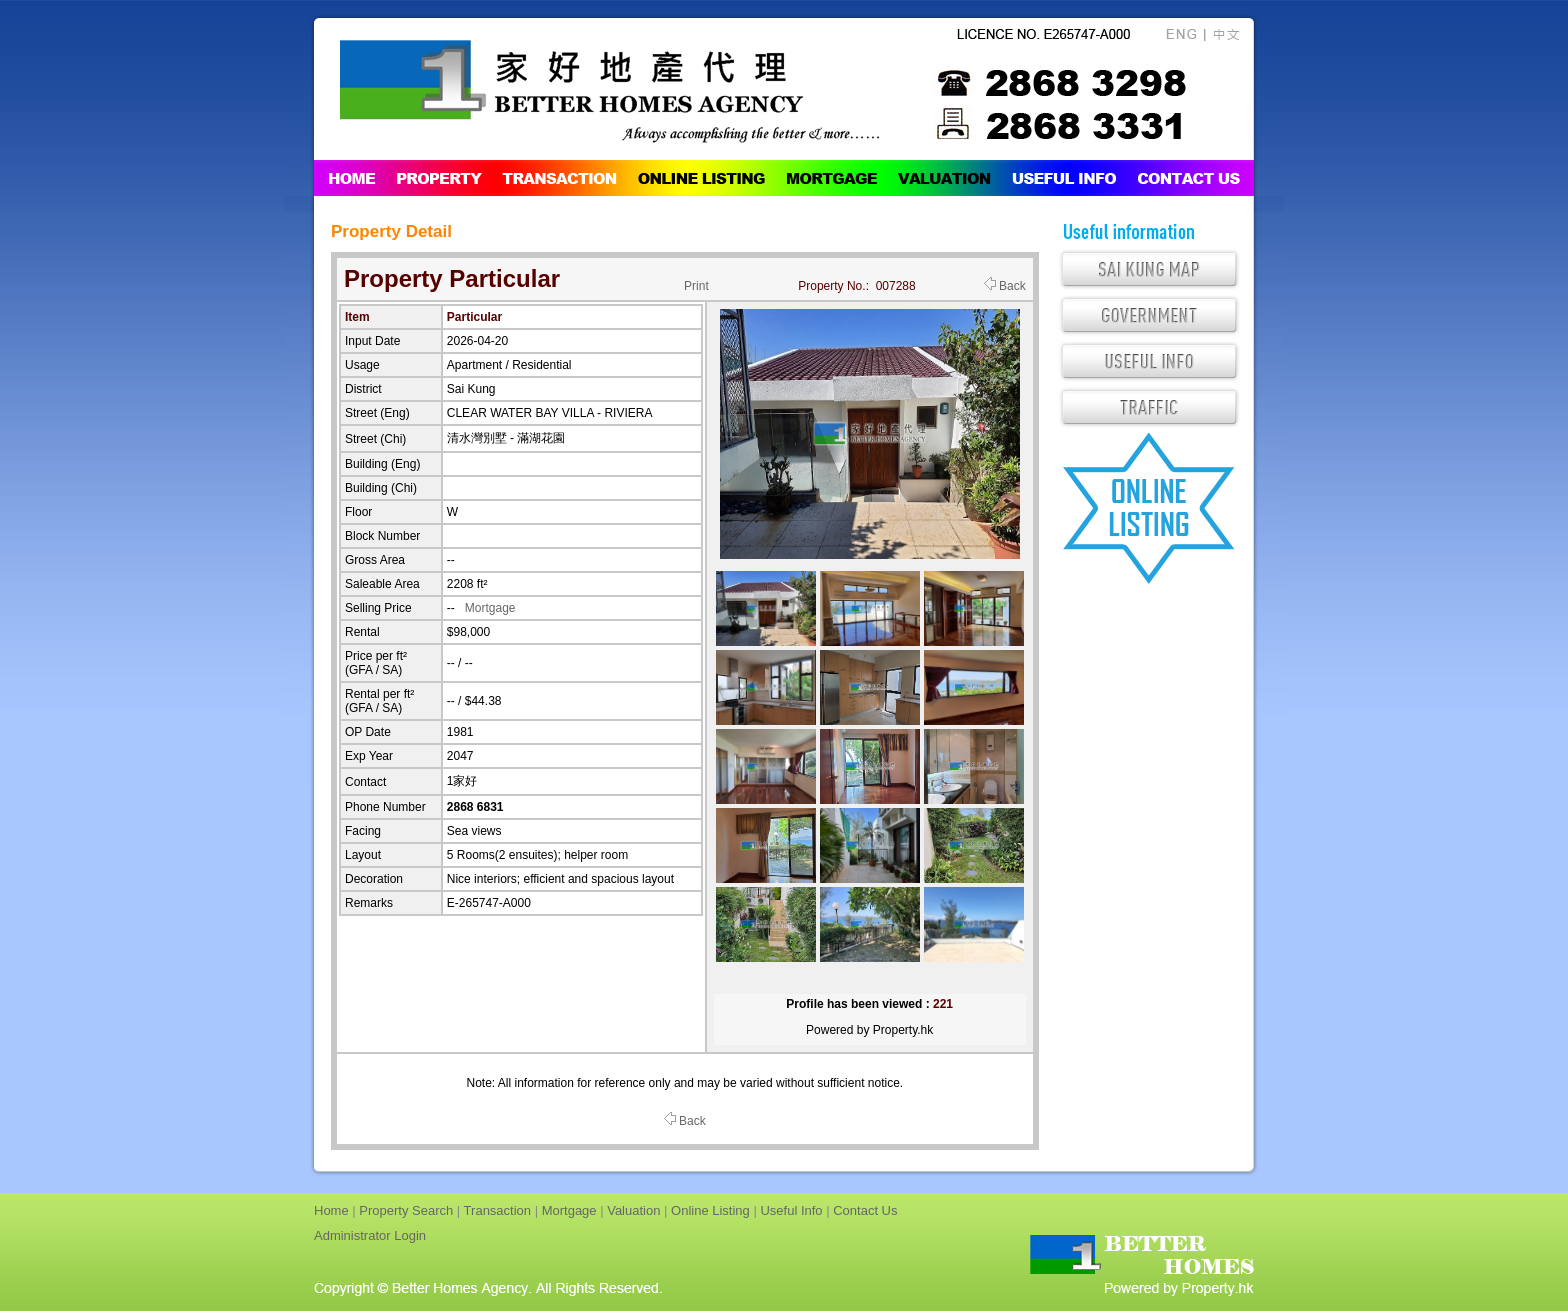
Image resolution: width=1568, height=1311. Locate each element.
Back (1005, 286)
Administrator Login (370, 1235)
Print (696, 286)
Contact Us (865, 1210)
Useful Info (791, 1210)
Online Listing (710, 1210)
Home (331, 1210)
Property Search (406, 1210)
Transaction (497, 1210)
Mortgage (490, 608)
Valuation (633, 1210)
